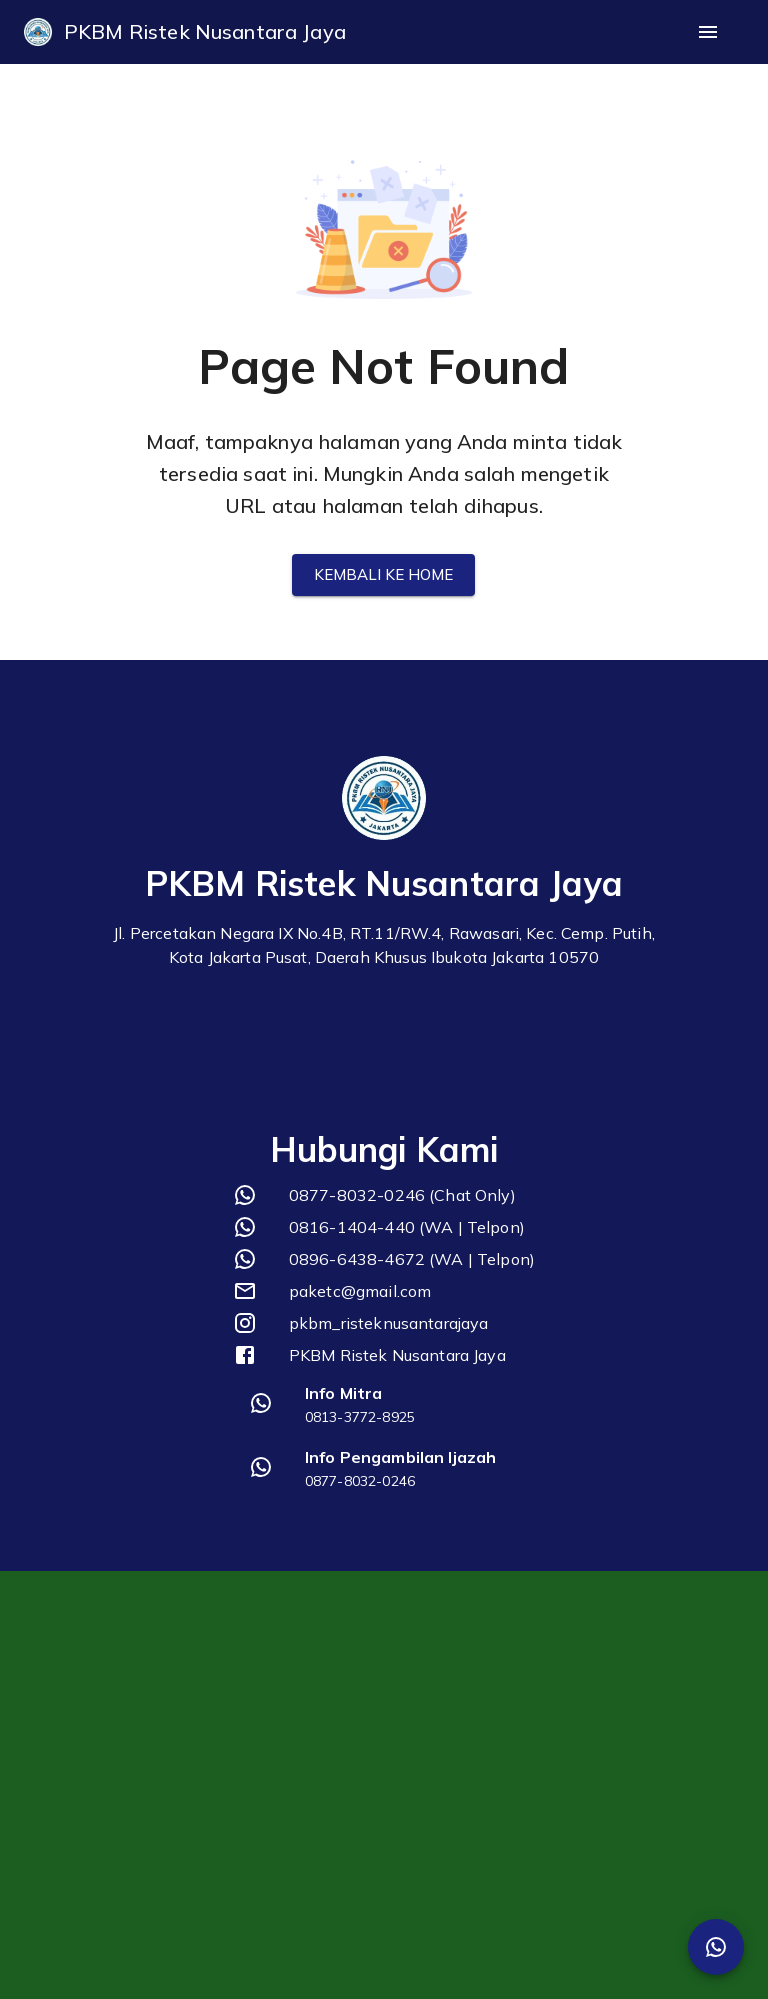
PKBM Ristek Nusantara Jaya (205, 31)
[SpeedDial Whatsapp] (716, 1947)
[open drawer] (708, 32)
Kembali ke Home (383, 575)
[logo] (38, 32)
